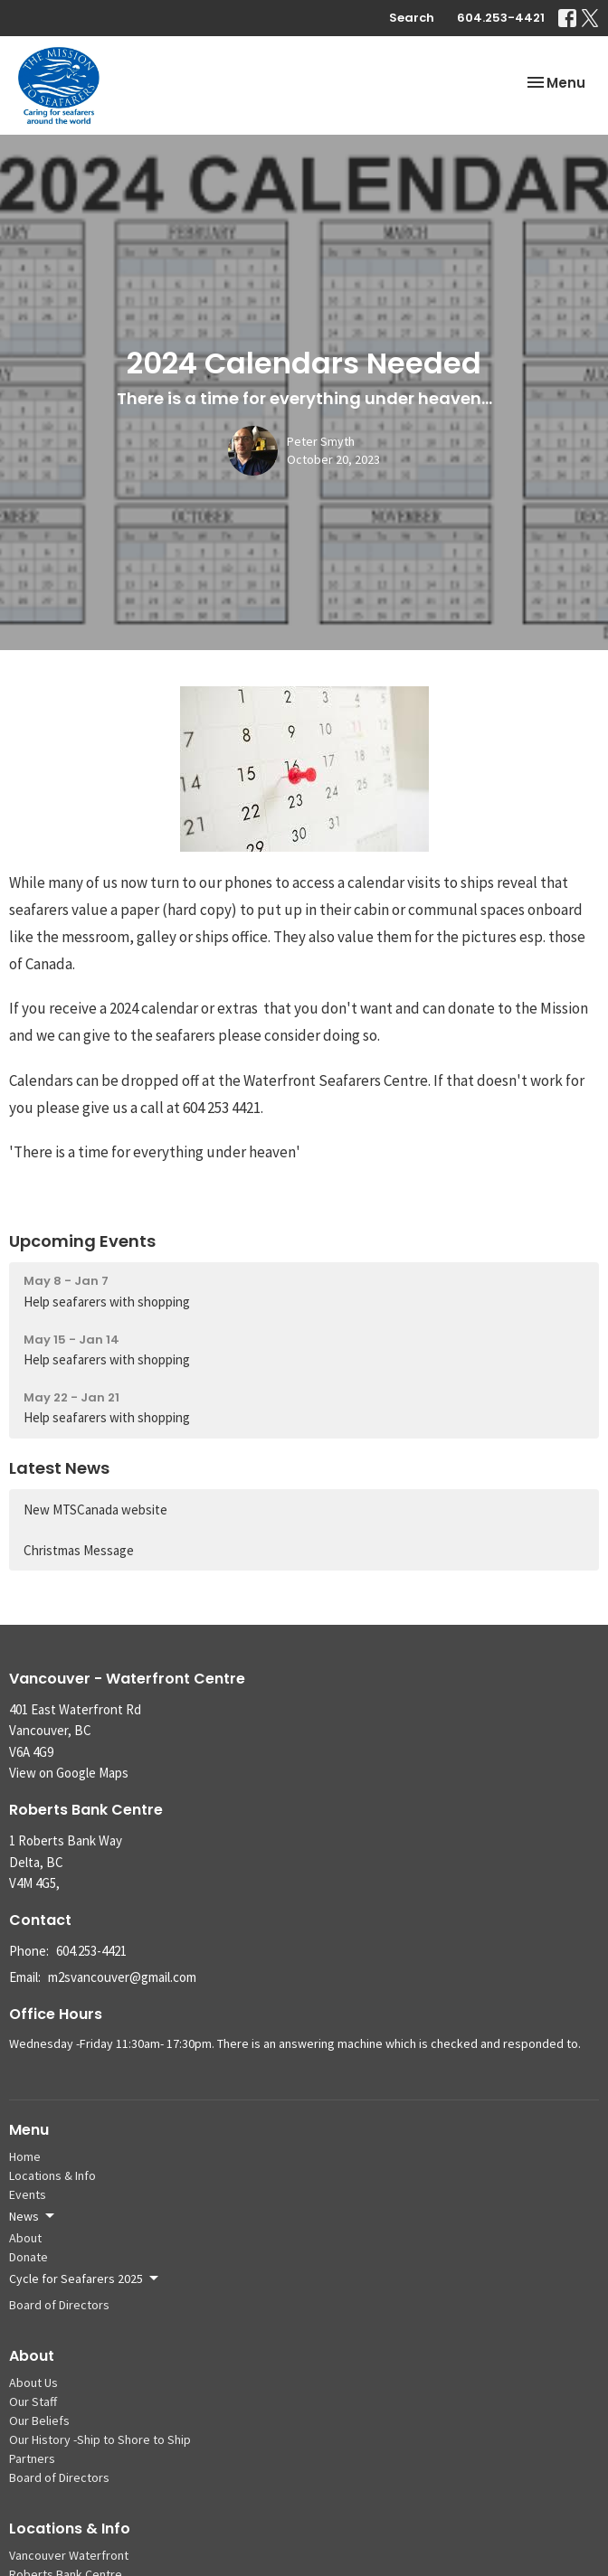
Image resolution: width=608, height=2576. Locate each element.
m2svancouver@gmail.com (122, 1977)
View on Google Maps (68, 1772)
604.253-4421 (501, 17)
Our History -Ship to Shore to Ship (100, 2439)
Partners (32, 2458)
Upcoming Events (82, 1241)
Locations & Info (52, 2175)
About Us (33, 2382)
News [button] (33, 2216)
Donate (28, 2257)
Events (27, 2194)
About (25, 2238)
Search (411, 17)
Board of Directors (59, 2305)
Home (25, 2156)
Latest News (59, 1468)
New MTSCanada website (95, 1509)
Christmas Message (79, 1550)
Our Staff (33, 2401)
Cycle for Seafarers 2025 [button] (85, 2278)
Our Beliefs (39, 2420)
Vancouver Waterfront (68, 2555)
